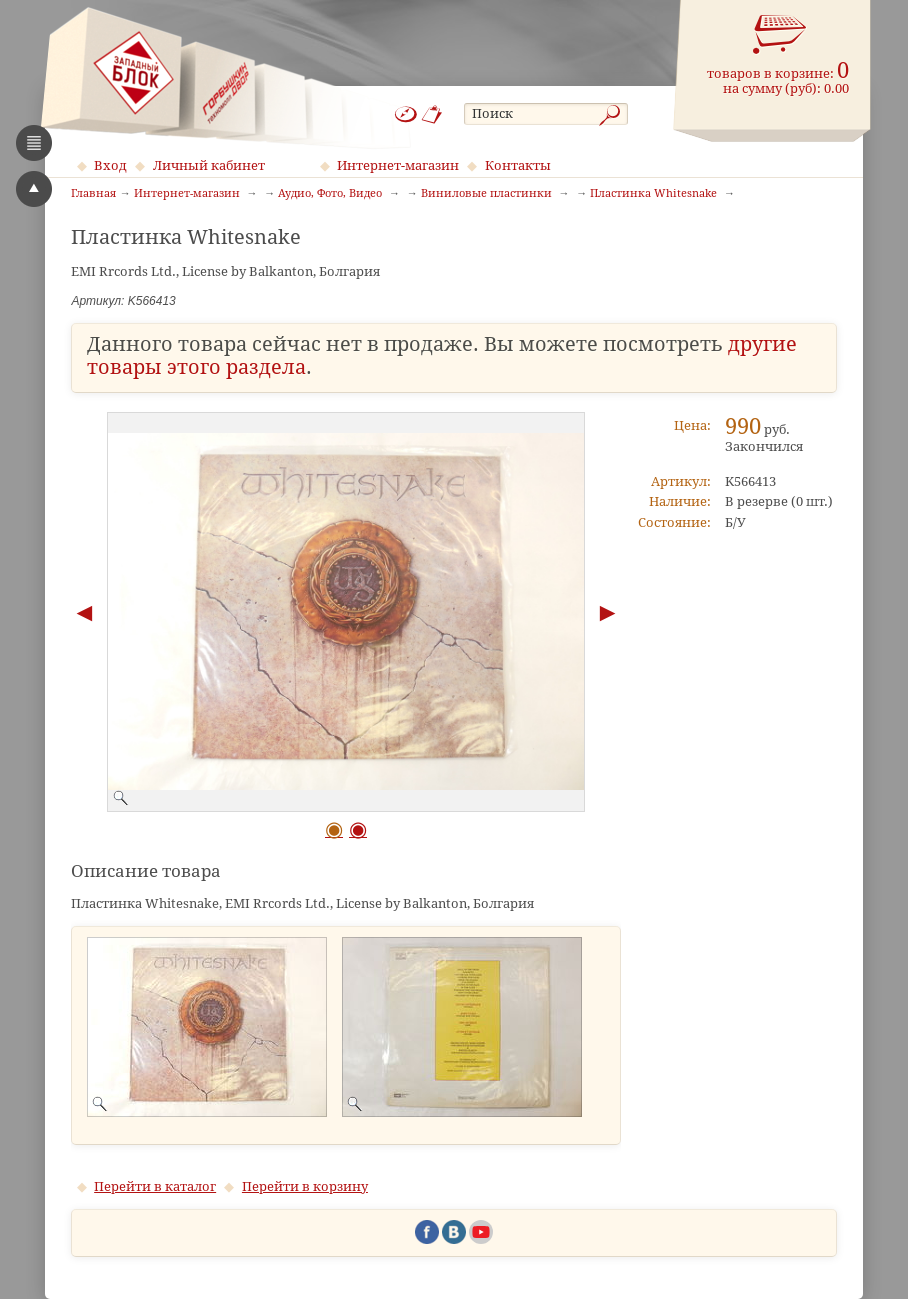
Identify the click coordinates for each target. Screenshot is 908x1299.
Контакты (518, 165)
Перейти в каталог (155, 1186)
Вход (110, 165)
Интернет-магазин (398, 165)
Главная (93, 194)
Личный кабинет (209, 165)
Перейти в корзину (305, 1186)
